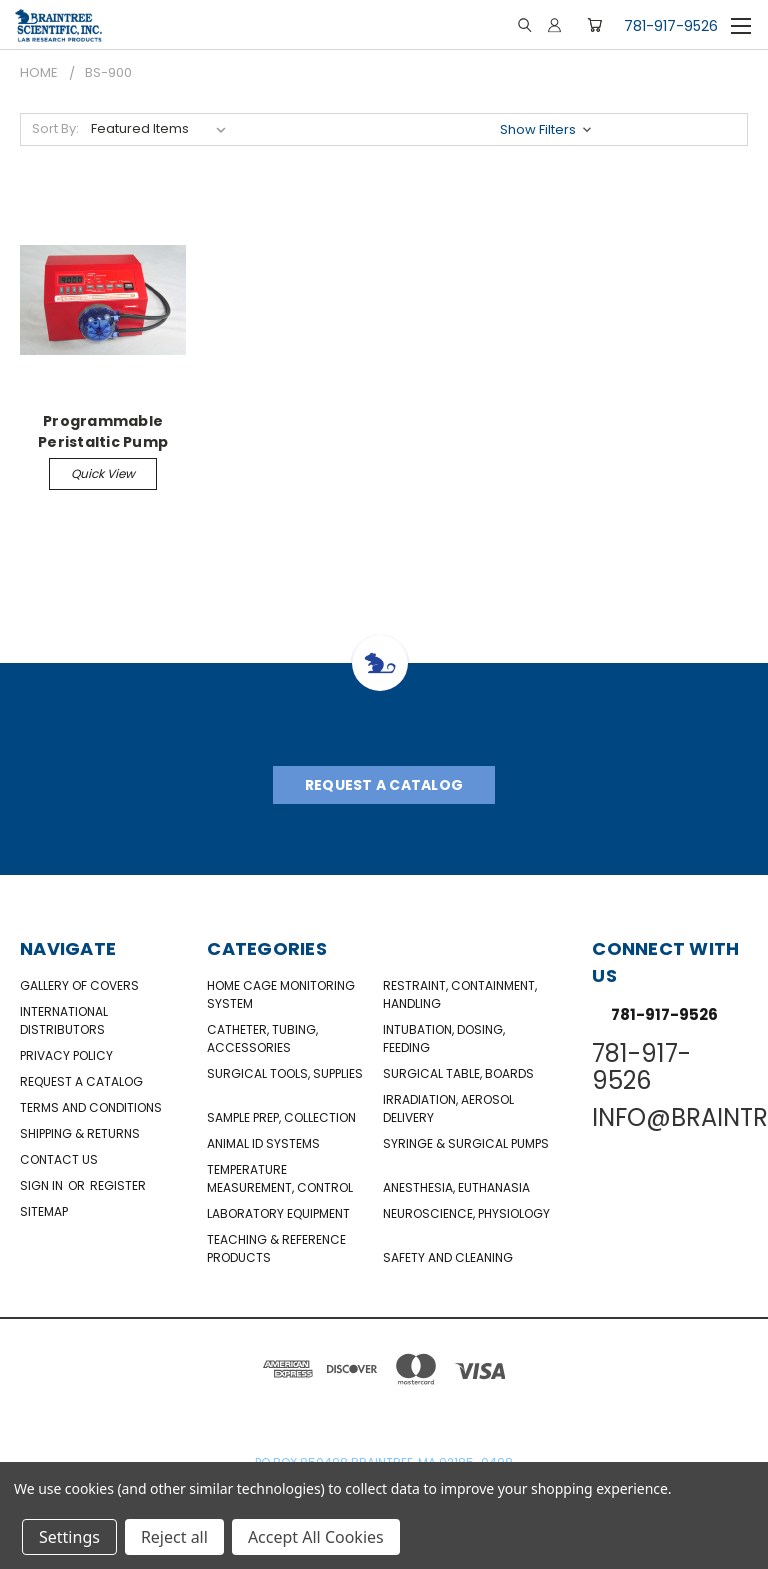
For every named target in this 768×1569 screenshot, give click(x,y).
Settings (69, 1537)
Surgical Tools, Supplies (285, 1073)
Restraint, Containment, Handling (460, 994)
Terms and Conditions (91, 1107)
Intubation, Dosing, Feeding (444, 1038)
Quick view (103, 473)
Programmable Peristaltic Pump (103, 431)
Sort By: (55, 128)
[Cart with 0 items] (594, 25)
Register (118, 1185)
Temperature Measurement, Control (280, 1178)
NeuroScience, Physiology (466, 1213)
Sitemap (44, 1211)
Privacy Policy (66, 1055)
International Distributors (64, 1020)
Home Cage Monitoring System (281, 994)
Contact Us (59, 1159)
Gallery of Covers (79, 985)
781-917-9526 (671, 26)
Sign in (43, 1185)
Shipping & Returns (80, 1133)
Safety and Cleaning (448, 1257)
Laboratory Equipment (278, 1213)
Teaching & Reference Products (276, 1248)
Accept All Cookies (316, 1537)
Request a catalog (81, 1081)
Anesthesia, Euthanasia (456, 1187)
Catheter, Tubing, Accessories (262, 1038)
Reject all (174, 1537)
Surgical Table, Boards (458, 1073)
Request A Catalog (384, 785)
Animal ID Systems (263, 1143)
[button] (547, 129)
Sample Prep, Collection (281, 1117)
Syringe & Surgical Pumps (466, 1143)
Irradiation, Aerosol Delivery (448, 1108)
